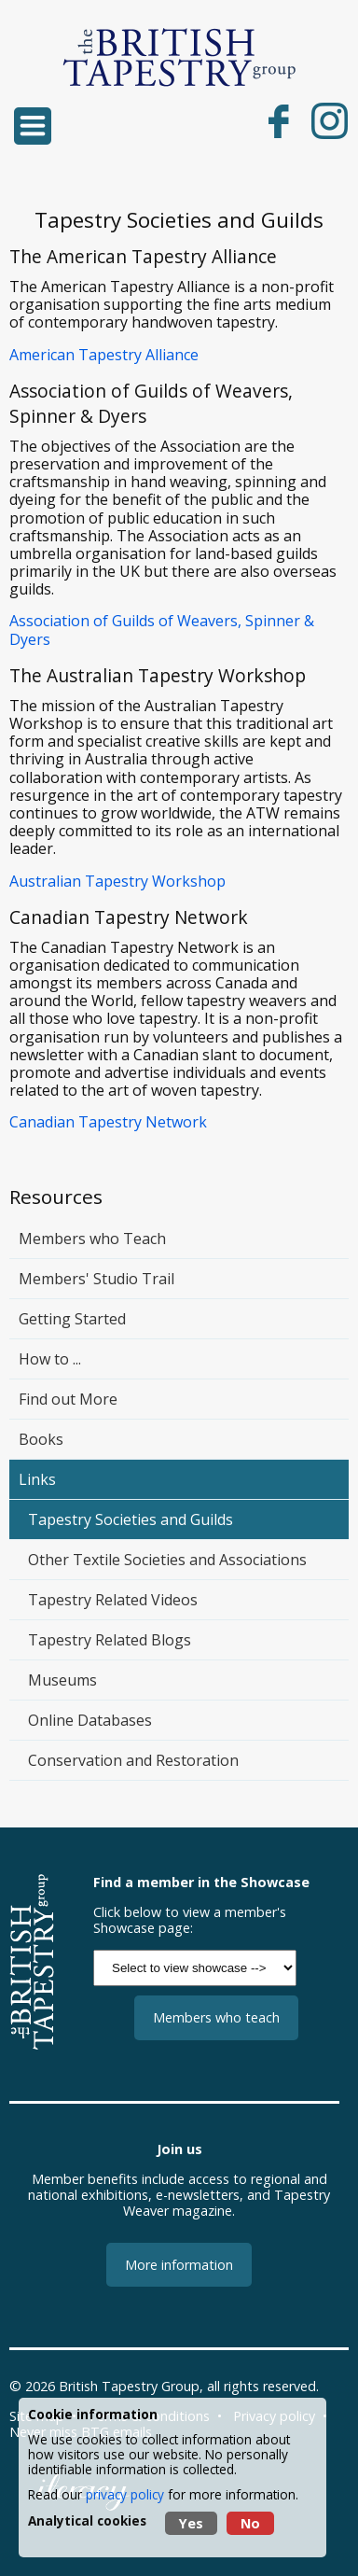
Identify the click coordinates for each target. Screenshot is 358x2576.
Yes (191, 2523)
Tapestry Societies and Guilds (130, 1519)
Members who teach (216, 2017)
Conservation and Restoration (133, 1760)
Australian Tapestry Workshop (117, 881)
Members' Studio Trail (96, 1278)
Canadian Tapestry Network (108, 1122)
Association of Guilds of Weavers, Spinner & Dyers (161, 629)
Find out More (68, 1399)
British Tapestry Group (129, 2386)
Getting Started (72, 1319)
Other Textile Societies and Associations (167, 1559)
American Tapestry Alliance (104, 354)
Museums (62, 1680)
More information (179, 2265)
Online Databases (90, 1720)
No (250, 2523)
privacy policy (125, 2494)
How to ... (50, 1359)
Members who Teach (92, 1238)
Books (41, 1439)
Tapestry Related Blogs (109, 1640)
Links (37, 1479)
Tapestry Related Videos (113, 1599)
